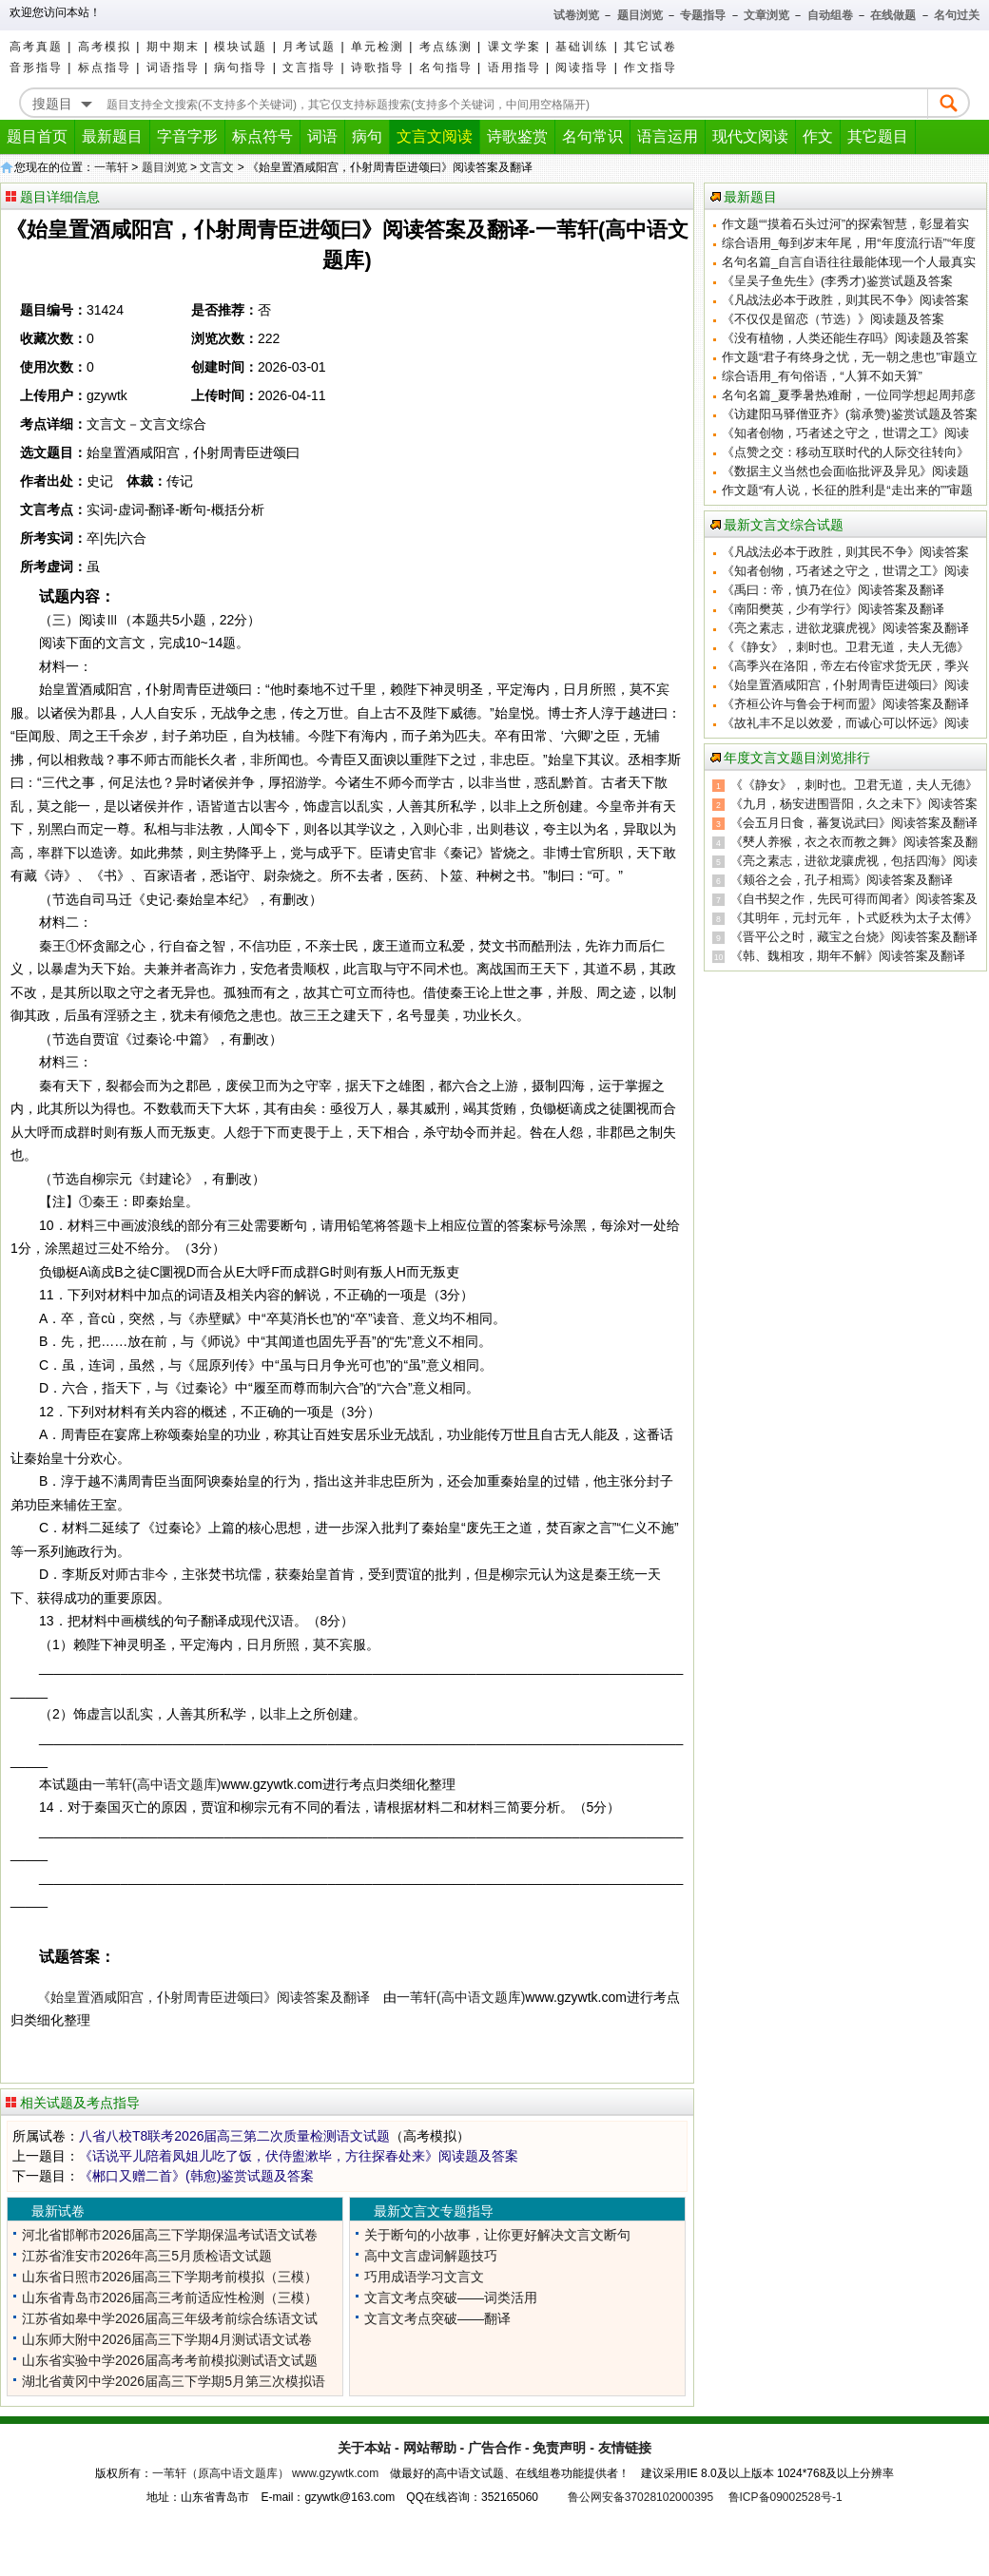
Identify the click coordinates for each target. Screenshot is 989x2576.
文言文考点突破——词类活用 (450, 2297)
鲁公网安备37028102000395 (640, 2497)
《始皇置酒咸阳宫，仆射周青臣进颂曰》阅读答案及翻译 (203, 1997)
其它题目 (877, 136)
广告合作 (494, 2447)
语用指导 (514, 67)
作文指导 (650, 67)
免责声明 (559, 2447)
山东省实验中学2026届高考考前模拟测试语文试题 (170, 2360)
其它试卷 (650, 46)
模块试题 (240, 46)
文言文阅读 (435, 136)
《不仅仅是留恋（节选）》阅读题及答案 (833, 319)
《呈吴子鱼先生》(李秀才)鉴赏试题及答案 (837, 281)
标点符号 (262, 136)
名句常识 (592, 136)
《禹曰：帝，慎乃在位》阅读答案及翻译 (833, 590)
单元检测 (377, 46)
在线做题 (893, 15)
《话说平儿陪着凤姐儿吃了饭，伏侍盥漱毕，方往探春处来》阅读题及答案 (298, 2155)
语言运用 (667, 136)
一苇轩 (111, 167)
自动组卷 (830, 15)
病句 (367, 136)
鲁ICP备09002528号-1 (785, 2497)
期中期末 (173, 46)
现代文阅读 (750, 136)
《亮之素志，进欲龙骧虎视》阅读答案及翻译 (845, 628)
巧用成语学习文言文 (424, 2276)
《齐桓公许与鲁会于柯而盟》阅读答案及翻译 (845, 704)
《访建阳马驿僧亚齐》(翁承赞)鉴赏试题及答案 (850, 414)
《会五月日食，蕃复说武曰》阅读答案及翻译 (854, 823)
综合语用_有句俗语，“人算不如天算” (822, 376)
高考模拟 (104, 46)
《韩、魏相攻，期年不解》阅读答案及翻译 (847, 956)
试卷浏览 (576, 15)
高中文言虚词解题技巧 (430, 2255)
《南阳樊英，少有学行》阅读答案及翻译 (833, 609)
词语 (322, 136)
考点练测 (446, 46)
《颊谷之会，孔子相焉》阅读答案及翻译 (841, 880)
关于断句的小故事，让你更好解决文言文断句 (497, 2234)
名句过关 (956, 15)
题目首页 (37, 136)
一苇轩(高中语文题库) (156, 1784)
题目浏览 (640, 15)
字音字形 (187, 136)
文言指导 (309, 67)
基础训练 (582, 46)
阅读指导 (582, 67)
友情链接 (624, 2447)
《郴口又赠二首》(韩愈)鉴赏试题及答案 (196, 2175)
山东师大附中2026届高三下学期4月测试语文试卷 (167, 2339)
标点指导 (104, 67)
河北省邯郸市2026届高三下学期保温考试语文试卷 (170, 2234)
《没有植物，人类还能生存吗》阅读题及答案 (845, 338)
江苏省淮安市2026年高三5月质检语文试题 (147, 2255)
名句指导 (446, 67)
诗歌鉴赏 (517, 136)
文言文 (217, 167)
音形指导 (36, 67)
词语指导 (173, 67)
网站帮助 (429, 2447)
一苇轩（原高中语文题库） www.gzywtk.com (265, 2473)
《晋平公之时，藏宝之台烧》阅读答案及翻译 (854, 937)
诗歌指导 (377, 67)
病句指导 (240, 67)
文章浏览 (766, 15)
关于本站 (364, 2447)
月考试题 (309, 46)
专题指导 (703, 15)
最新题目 (112, 136)
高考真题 (36, 46)
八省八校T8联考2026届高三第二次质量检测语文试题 (234, 2135)
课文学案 (514, 46)
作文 (818, 136)
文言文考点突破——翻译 (437, 2318)
